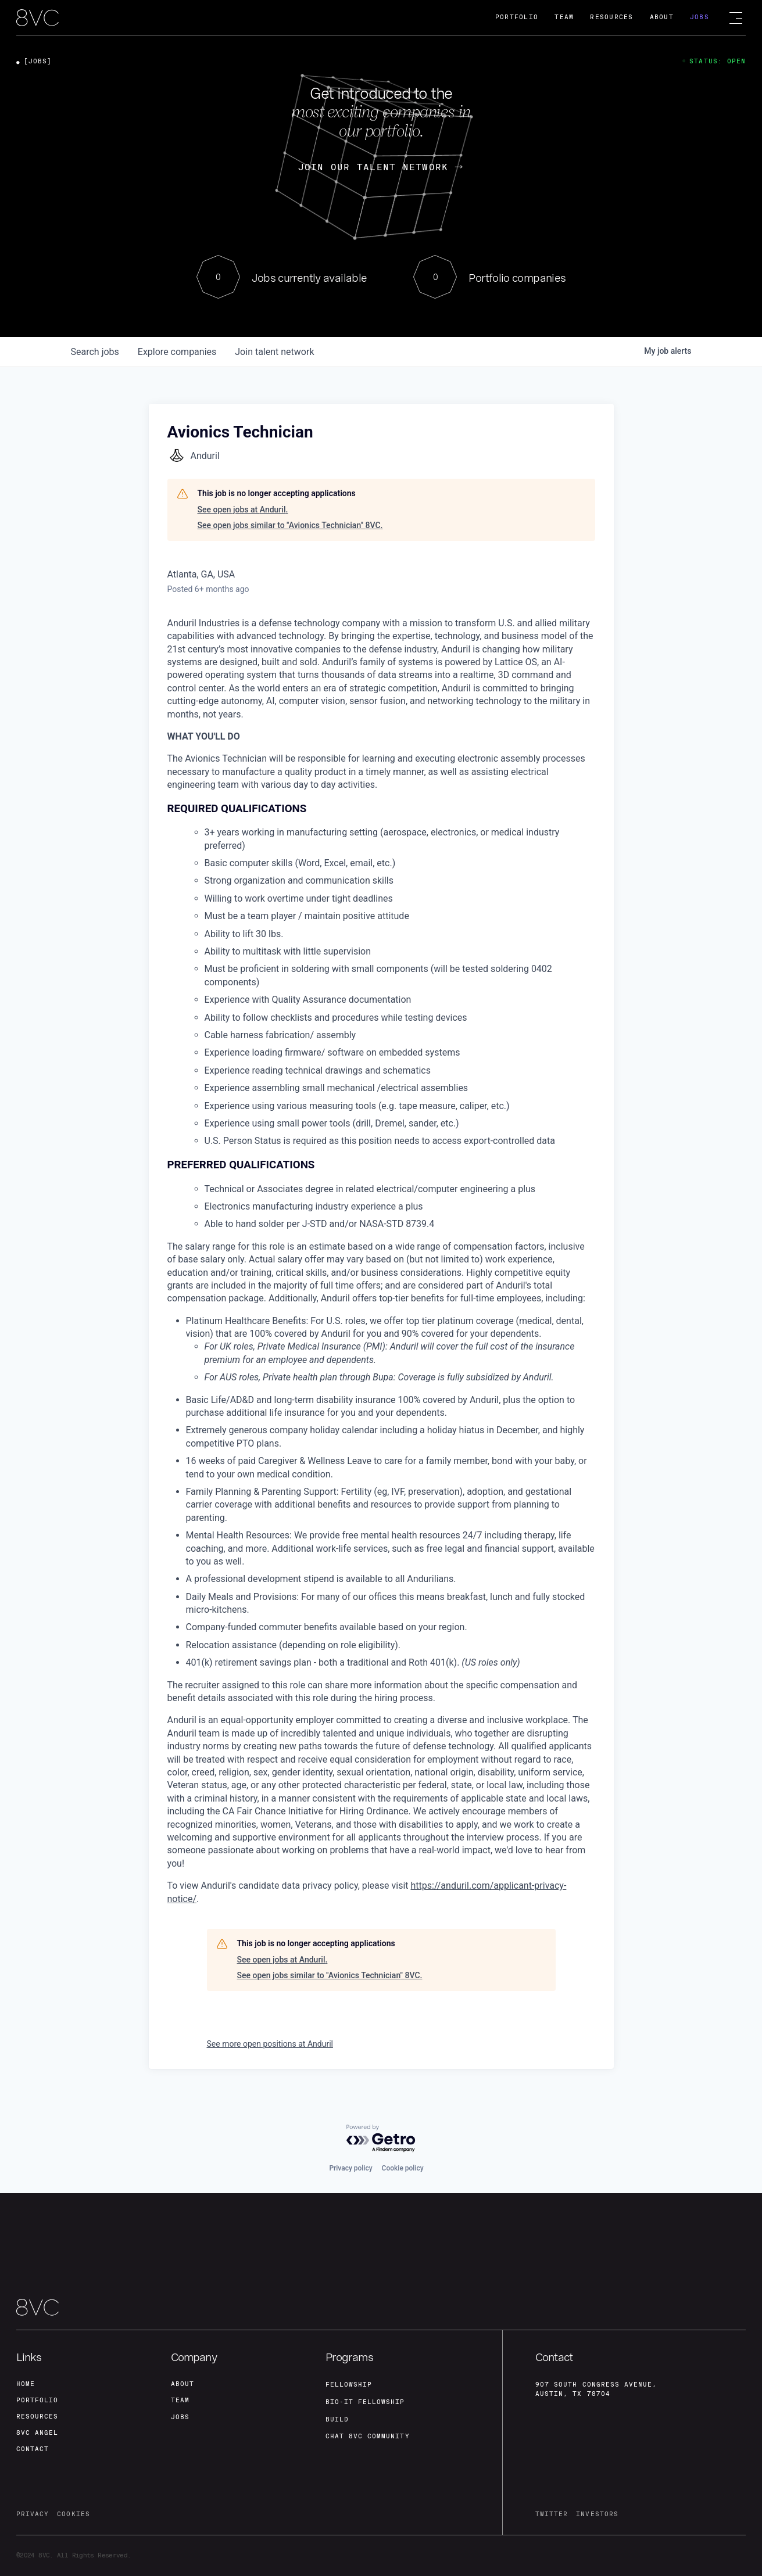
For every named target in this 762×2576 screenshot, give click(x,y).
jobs (95, 351)
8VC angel (37, 2433)
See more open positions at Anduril (270, 2043)
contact (32, 2449)
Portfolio (516, 17)
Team (564, 17)
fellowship (349, 2384)
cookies (73, 2514)
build (337, 2419)
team (180, 2400)
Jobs (699, 17)
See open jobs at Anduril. (243, 509)
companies (177, 351)
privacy (32, 2514)
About (662, 17)
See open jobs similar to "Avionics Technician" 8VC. (290, 525)
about (182, 2384)
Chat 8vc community (367, 2436)
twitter (551, 2514)
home (25, 2384)
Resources (611, 17)
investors (597, 2514)
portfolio (37, 2400)
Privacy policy (350, 2168)
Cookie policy (403, 2168)
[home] (37, 18)
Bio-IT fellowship (365, 2402)
